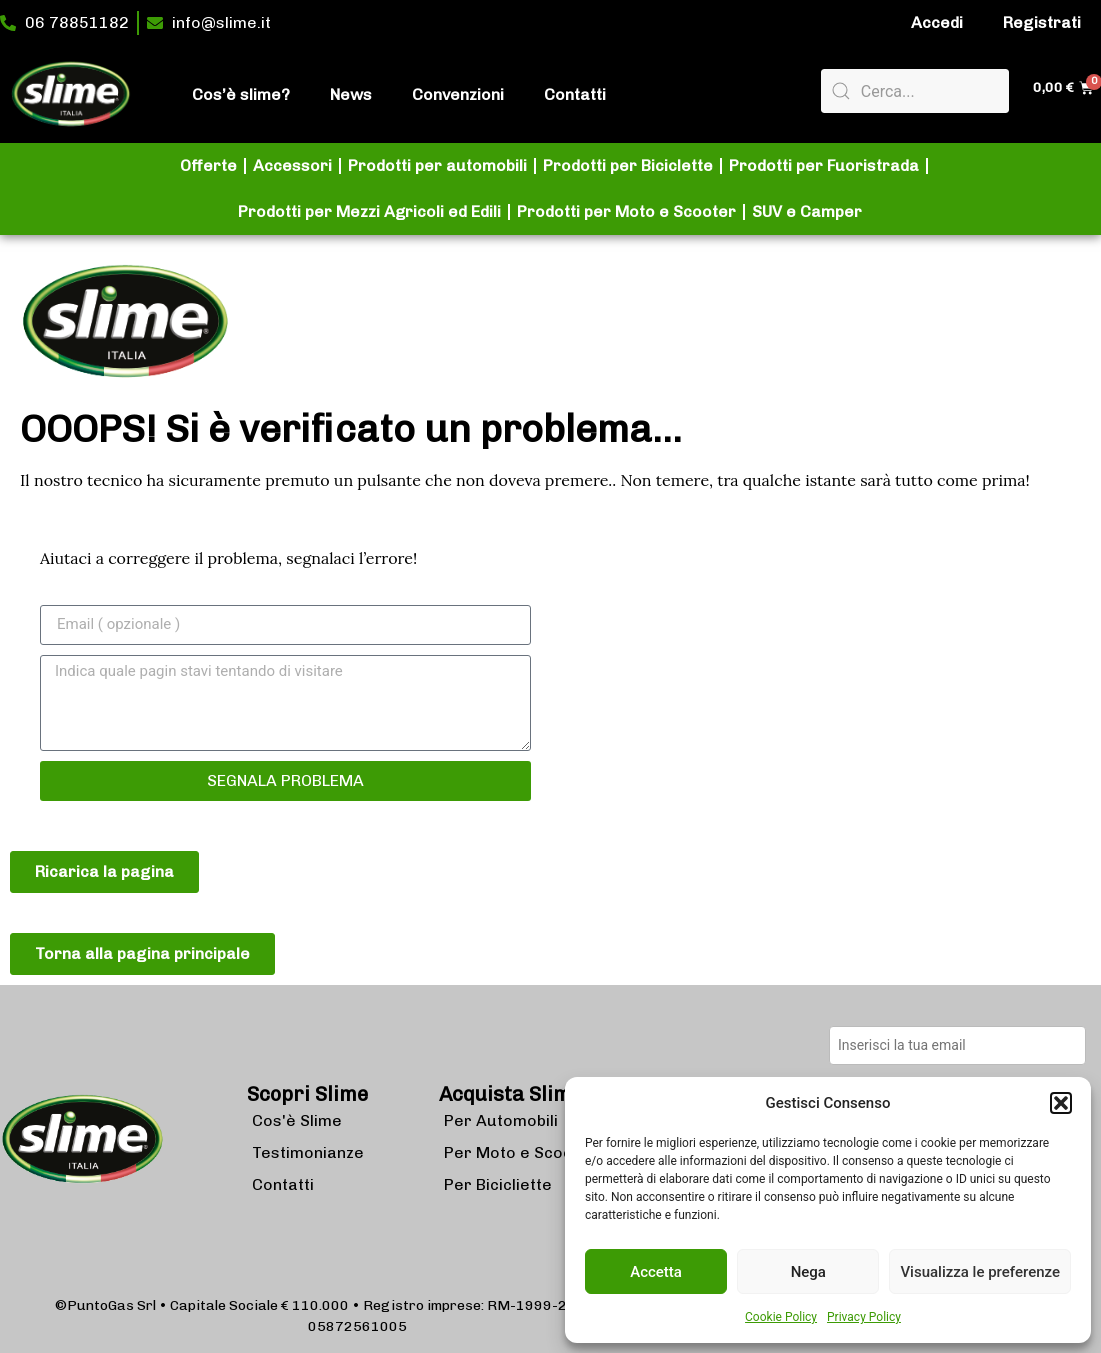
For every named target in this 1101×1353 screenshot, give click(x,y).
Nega (808, 1272)
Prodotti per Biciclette (628, 165)
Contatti (575, 94)
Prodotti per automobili (437, 165)
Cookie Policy (781, 1317)
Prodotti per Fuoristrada (824, 165)
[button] (1061, 1103)
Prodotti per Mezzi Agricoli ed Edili (369, 211)
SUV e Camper (807, 211)
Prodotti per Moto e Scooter (626, 211)
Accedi (937, 22)
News (351, 94)
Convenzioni (458, 94)
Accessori (292, 165)
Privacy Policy (864, 1317)
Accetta (656, 1272)
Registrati (1042, 22)
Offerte (208, 165)
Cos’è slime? (241, 94)
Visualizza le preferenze (980, 1272)
